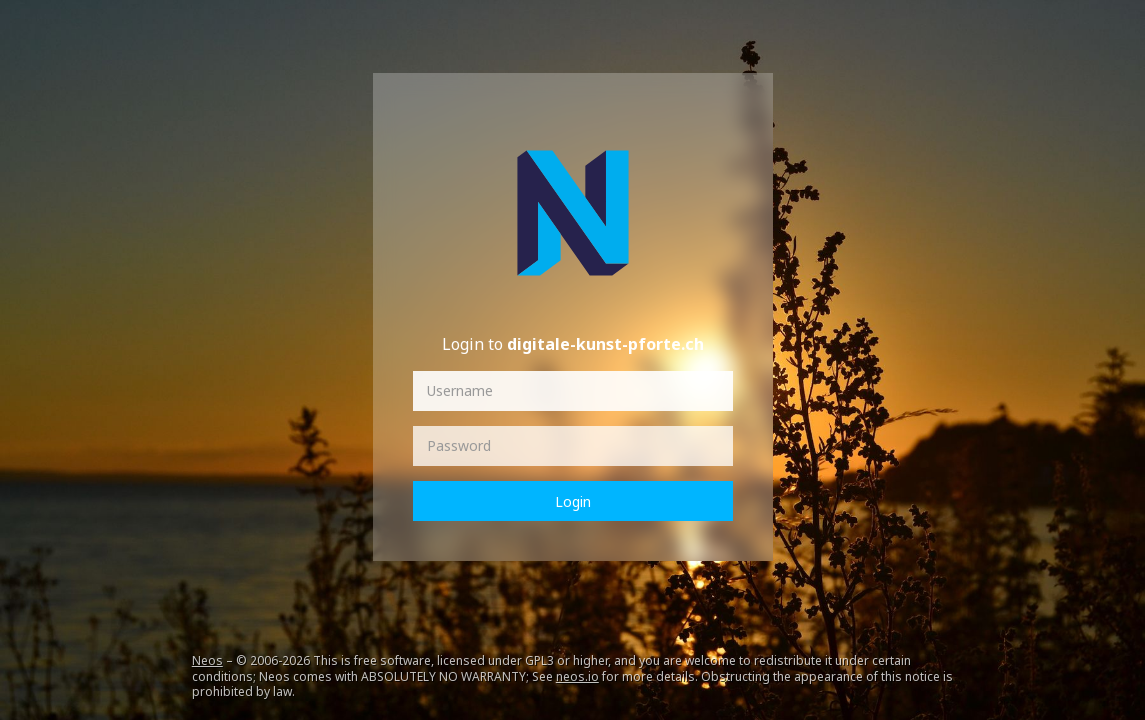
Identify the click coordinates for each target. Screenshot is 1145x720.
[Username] (573, 391)
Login (573, 501)
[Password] (573, 446)
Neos (207, 660)
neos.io (577, 676)
